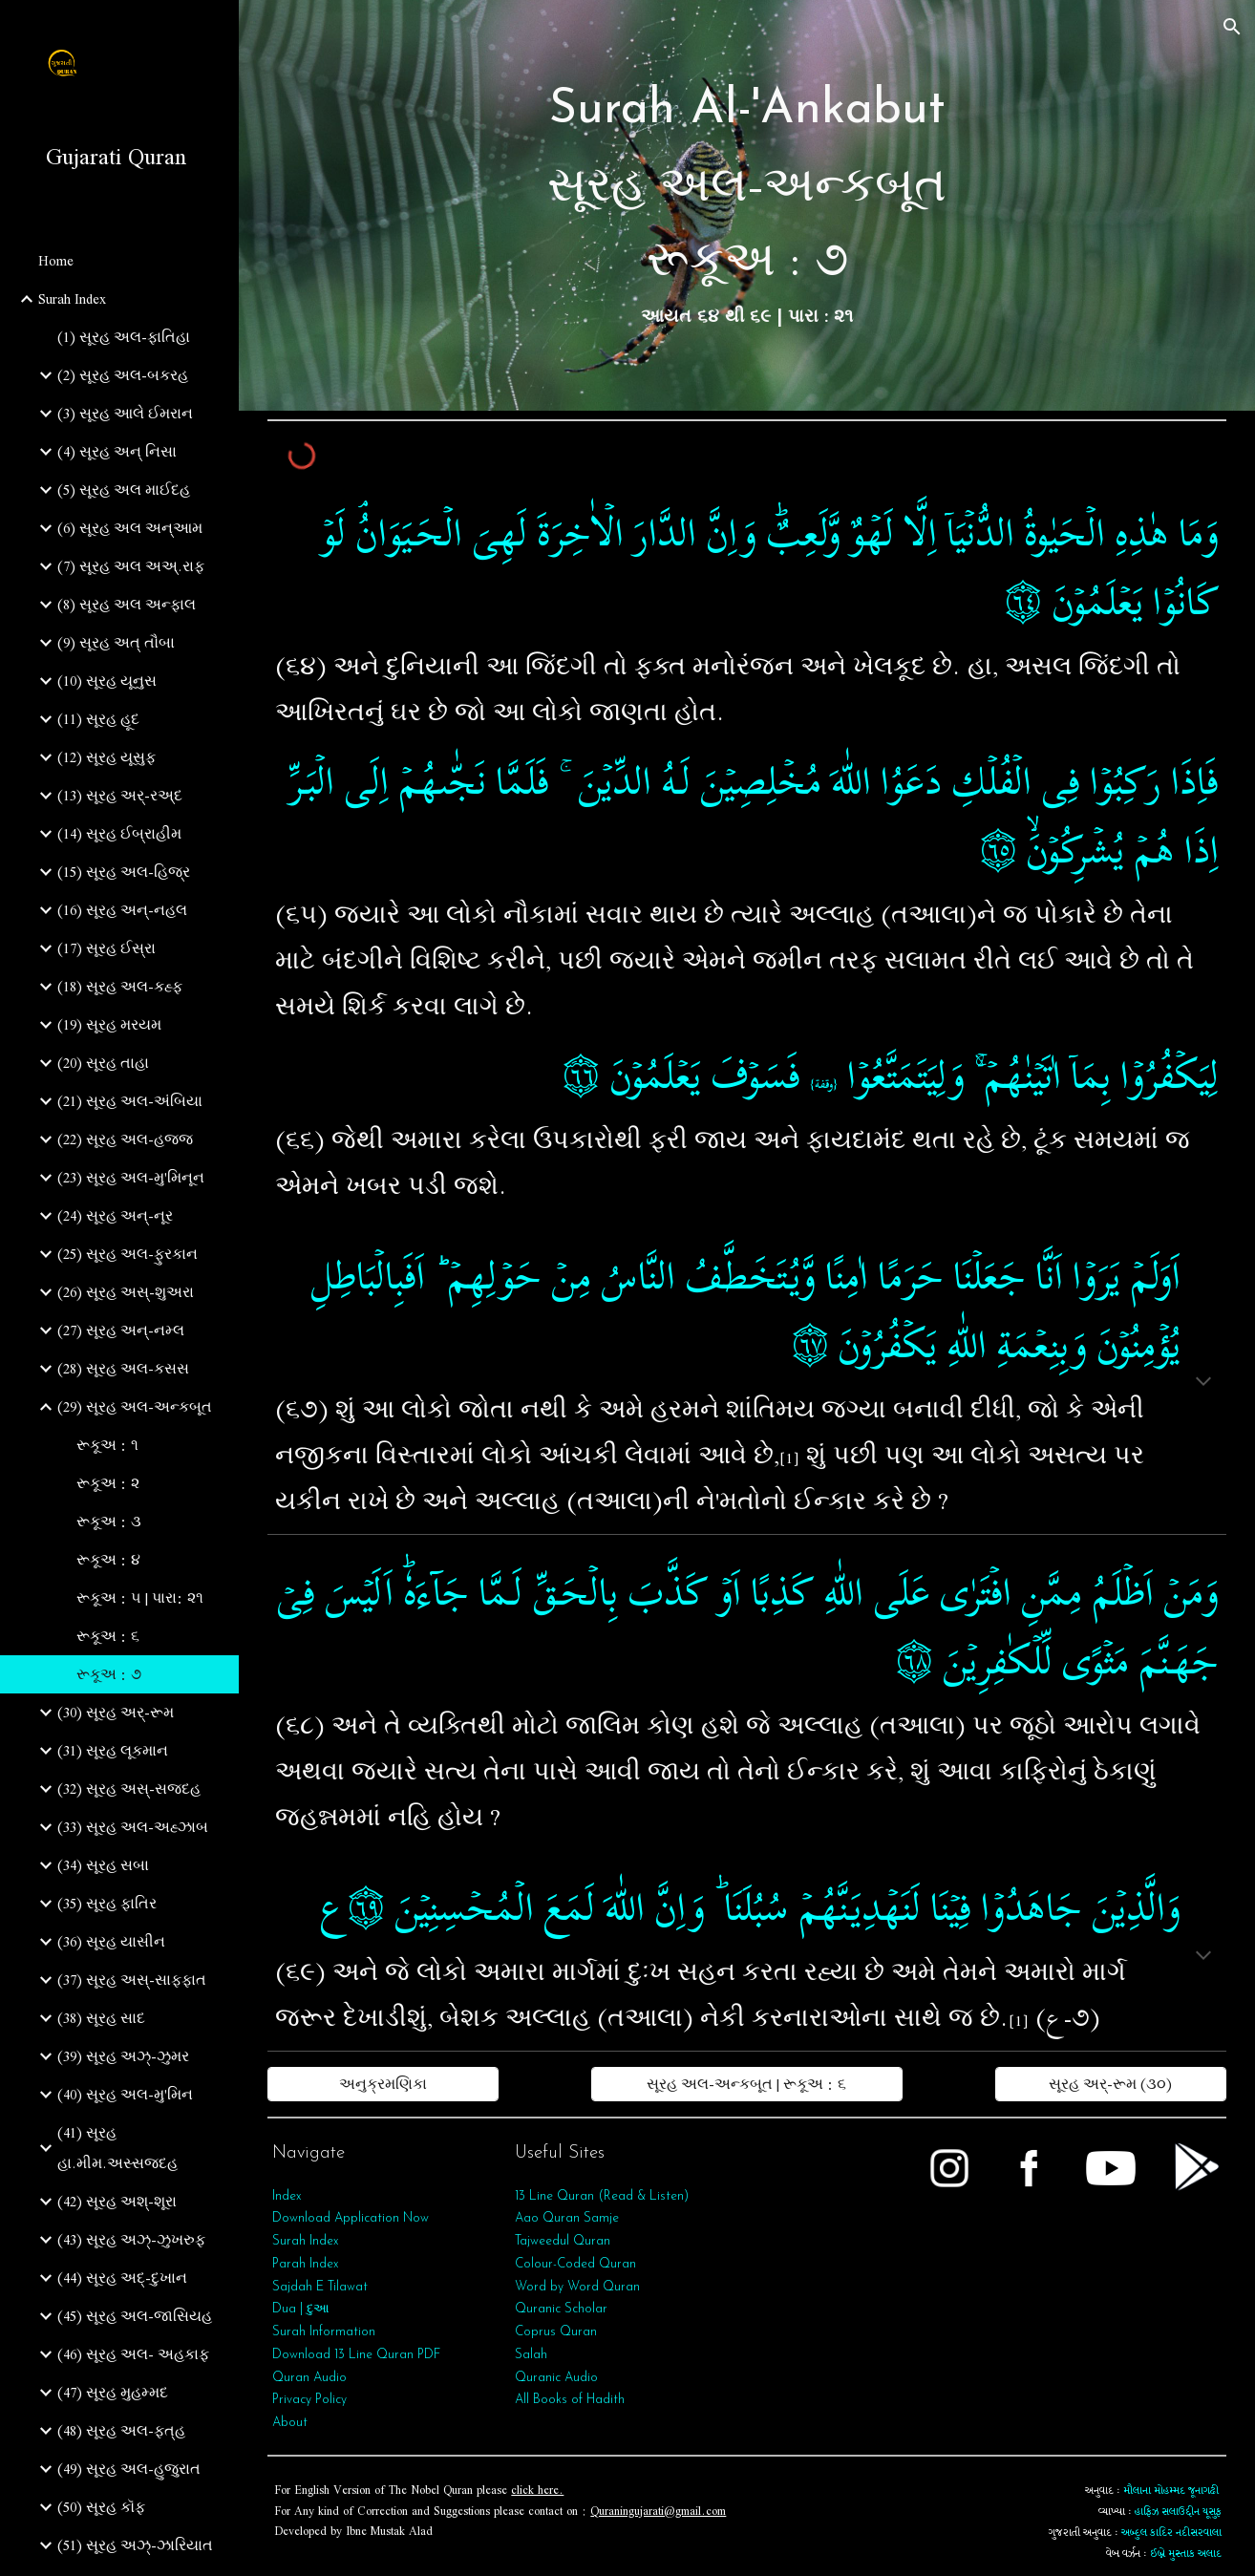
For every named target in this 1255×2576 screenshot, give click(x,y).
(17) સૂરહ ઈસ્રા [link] (106, 948)
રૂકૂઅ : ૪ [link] (108, 1559)
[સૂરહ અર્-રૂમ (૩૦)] (1110, 2084)
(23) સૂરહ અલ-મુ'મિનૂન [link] (130, 1177)
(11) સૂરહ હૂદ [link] (98, 719)
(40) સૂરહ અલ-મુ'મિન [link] (125, 2094)
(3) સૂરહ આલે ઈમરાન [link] (125, 413)
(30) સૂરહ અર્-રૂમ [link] (115, 1712)
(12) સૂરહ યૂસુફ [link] (106, 757)
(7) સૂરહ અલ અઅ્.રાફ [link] (130, 566)
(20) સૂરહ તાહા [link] (103, 1063)
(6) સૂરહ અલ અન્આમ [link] (129, 528)
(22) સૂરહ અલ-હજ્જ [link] (125, 1139)
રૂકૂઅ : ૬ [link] (107, 1636)
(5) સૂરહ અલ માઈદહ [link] (123, 490)
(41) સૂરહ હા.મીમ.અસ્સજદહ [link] (117, 2148)
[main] (746, 205)
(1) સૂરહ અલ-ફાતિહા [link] (123, 337)
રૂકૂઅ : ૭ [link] (108, 1674)
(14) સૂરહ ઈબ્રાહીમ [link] (119, 834)
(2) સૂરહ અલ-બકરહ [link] (122, 375)
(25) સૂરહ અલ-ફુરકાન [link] (127, 1254)
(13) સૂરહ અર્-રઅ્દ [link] (119, 795)
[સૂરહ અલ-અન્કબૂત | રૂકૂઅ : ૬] (747, 2084)
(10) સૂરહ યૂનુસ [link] (107, 681)
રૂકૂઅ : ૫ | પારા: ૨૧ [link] (139, 1598)
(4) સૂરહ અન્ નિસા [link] (117, 451)
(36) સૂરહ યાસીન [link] (111, 1942)
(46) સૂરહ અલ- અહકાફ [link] (133, 2354)
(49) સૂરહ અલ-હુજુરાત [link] (129, 2469)
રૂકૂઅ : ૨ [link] (107, 1483)
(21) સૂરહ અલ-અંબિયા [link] (129, 1101)
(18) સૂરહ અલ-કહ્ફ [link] (119, 986)
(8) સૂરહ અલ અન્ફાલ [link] (126, 604)
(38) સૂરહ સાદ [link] (101, 2018)
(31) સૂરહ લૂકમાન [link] (112, 1750)
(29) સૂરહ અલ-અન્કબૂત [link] (134, 1407)
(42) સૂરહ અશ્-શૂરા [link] (117, 2201)
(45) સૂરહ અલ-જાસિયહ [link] (134, 2316)
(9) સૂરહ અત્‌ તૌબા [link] (116, 643)
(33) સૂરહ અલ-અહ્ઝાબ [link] (132, 1827)
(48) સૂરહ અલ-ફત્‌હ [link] (121, 2431)
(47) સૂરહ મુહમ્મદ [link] (112, 2392)
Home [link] (56, 260)
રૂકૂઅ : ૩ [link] (108, 1521)
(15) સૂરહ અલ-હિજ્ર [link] (123, 872)
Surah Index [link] (72, 299)
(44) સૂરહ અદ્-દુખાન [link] (122, 2278)
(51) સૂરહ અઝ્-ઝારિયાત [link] (135, 2545)
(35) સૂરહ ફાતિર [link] (107, 1903)
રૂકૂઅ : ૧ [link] (107, 1445)
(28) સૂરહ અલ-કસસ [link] (123, 1368)
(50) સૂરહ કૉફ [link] (101, 2507)
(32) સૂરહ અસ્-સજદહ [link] (129, 1789)
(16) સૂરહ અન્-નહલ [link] (122, 910)
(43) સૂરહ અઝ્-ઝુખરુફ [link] (131, 2240)
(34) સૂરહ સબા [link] (103, 1865)
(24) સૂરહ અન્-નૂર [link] (115, 1216)
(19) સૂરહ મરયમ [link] (109, 1025)
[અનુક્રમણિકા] (382, 2084)
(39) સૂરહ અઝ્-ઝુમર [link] (123, 2056)
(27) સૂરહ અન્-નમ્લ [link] (120, 1330)
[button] (1232, 27)
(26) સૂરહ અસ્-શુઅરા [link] (125, 1292)
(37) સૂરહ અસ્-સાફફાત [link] (131, 1980)
